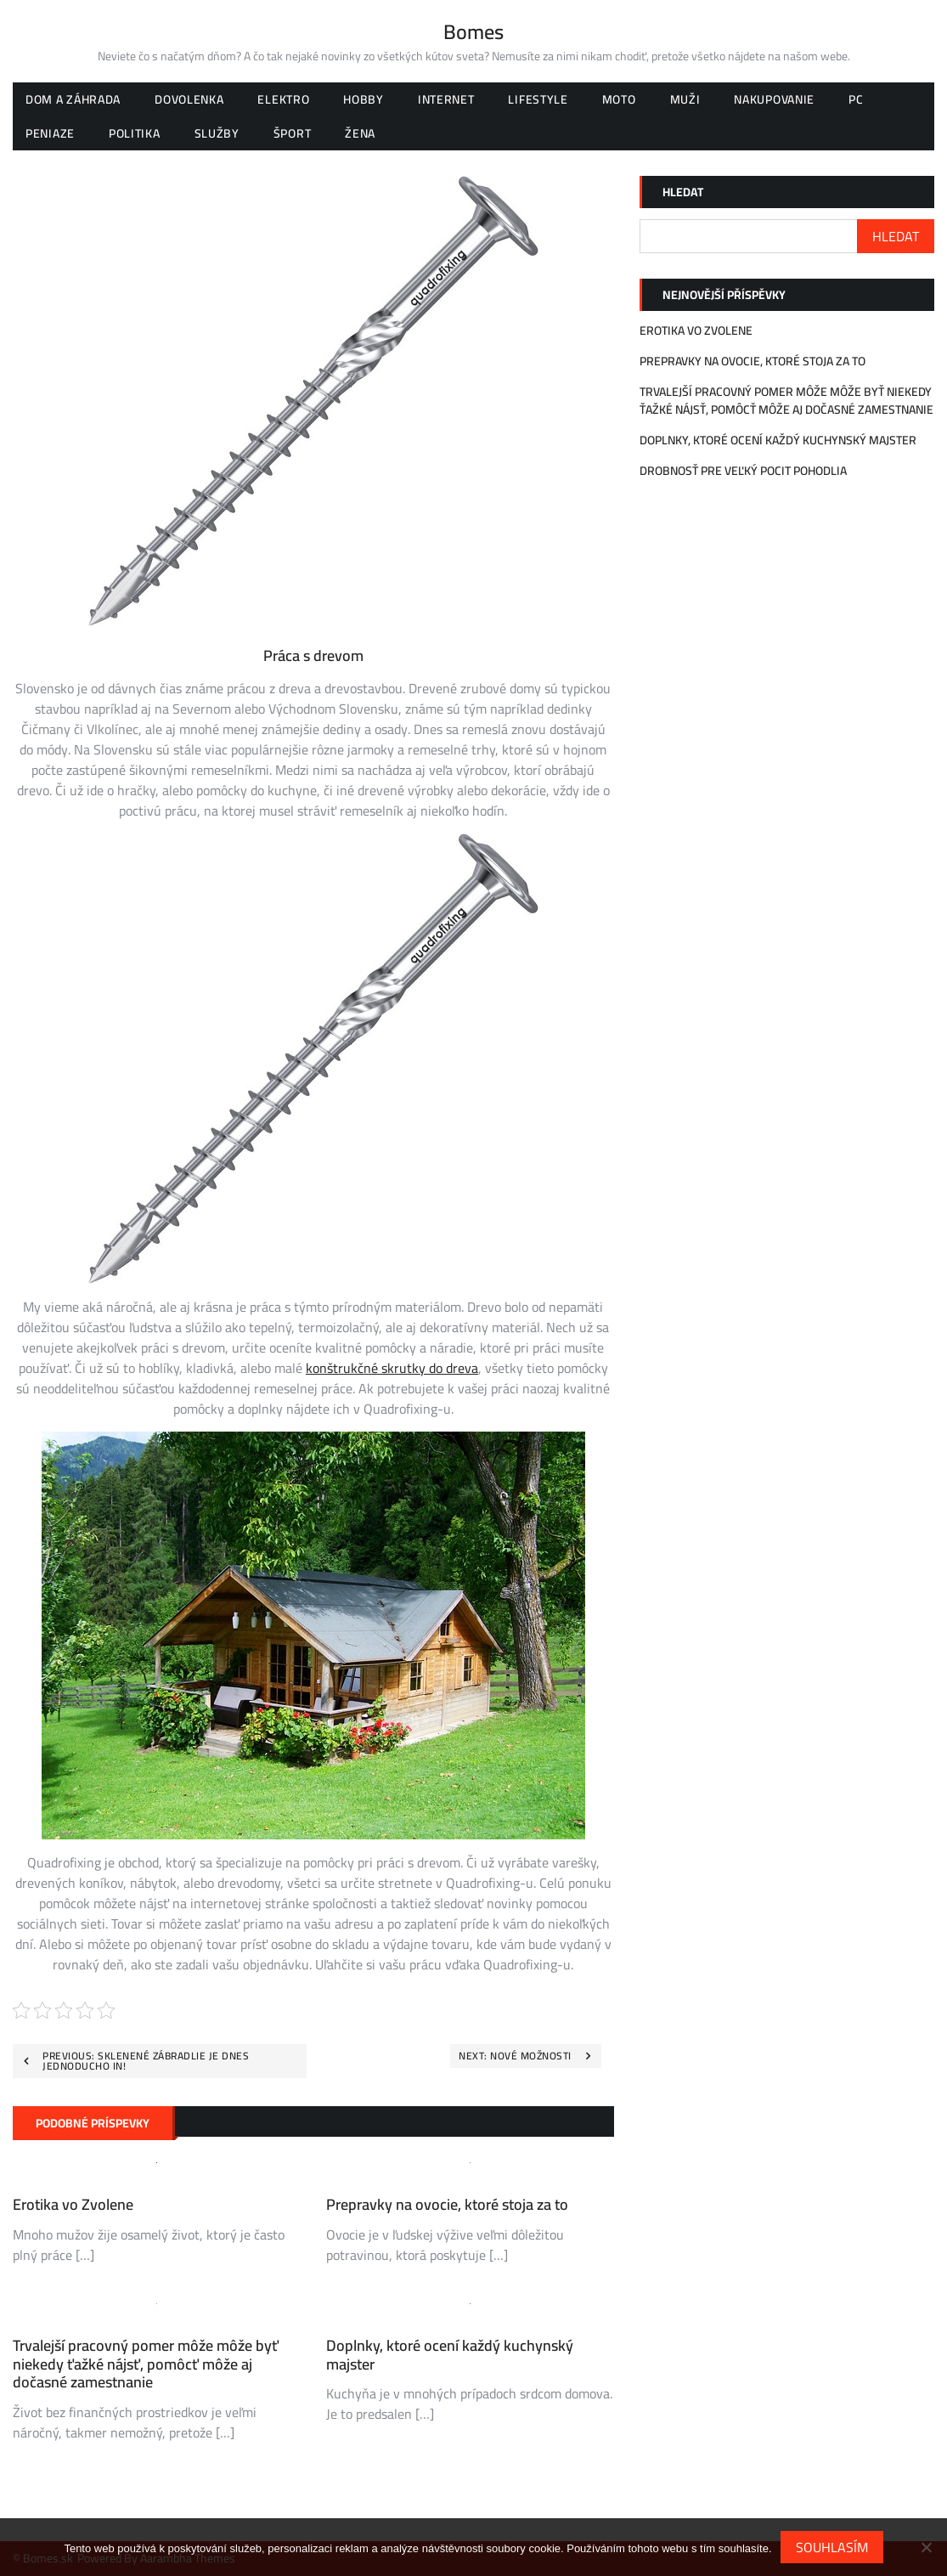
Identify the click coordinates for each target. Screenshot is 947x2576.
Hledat (682, 192)
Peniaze (50, 133)
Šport (292, 133)
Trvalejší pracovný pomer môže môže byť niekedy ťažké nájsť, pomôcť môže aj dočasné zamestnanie (146, 2363)
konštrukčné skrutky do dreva (392, 1368)
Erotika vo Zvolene (73, 2204)
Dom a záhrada (73, 99)
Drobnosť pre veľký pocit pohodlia (743, 471)
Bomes (473, 32)
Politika (135, 133)
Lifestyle (537, 99)
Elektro (283, 99)
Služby (217, 133)
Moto (619, 99)
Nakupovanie (774, 99)
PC (855, 99)
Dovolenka (189, 99)
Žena (360, 133)
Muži (685, 99)
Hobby (363, 99)
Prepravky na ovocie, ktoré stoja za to (447, 2204)
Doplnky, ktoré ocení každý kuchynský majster (449, 2354)
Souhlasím (832, 2547)
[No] (925, 2547)
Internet (446, 99)
